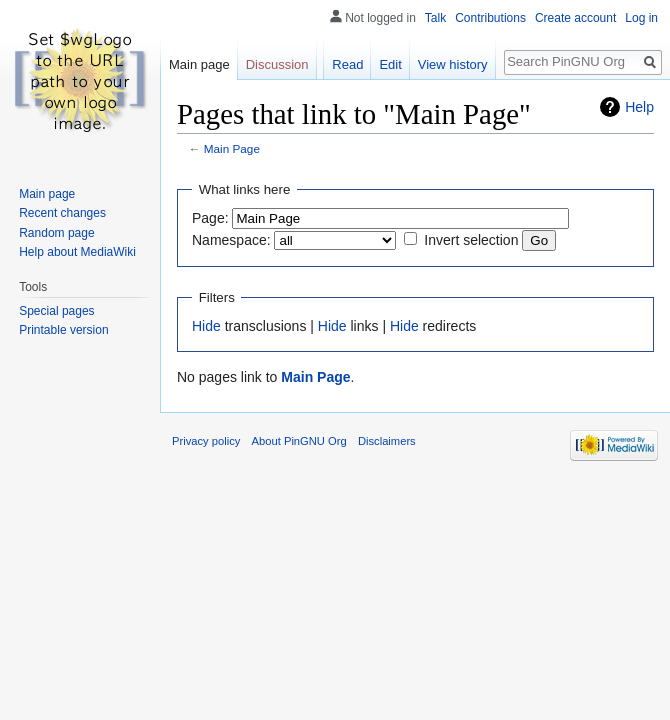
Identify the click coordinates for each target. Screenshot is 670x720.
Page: (210, 218)
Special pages (56, 311)
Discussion (277, 64)
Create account (575, 18)
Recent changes (62, 213)
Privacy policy (206, 441)
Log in (641, 18)
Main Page (232, 148)
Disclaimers (387, 441)
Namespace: (231, 240)
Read (347, 64)
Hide (206, 326)
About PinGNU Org (299, 441)
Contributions (490, 18)
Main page (199, 64)
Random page (56, 233)
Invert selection (471, 240)
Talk (435, 18)
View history (453, 64)
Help (639, 107)
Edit (390, 64)
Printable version (63, 330)
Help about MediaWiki (77, 252)
